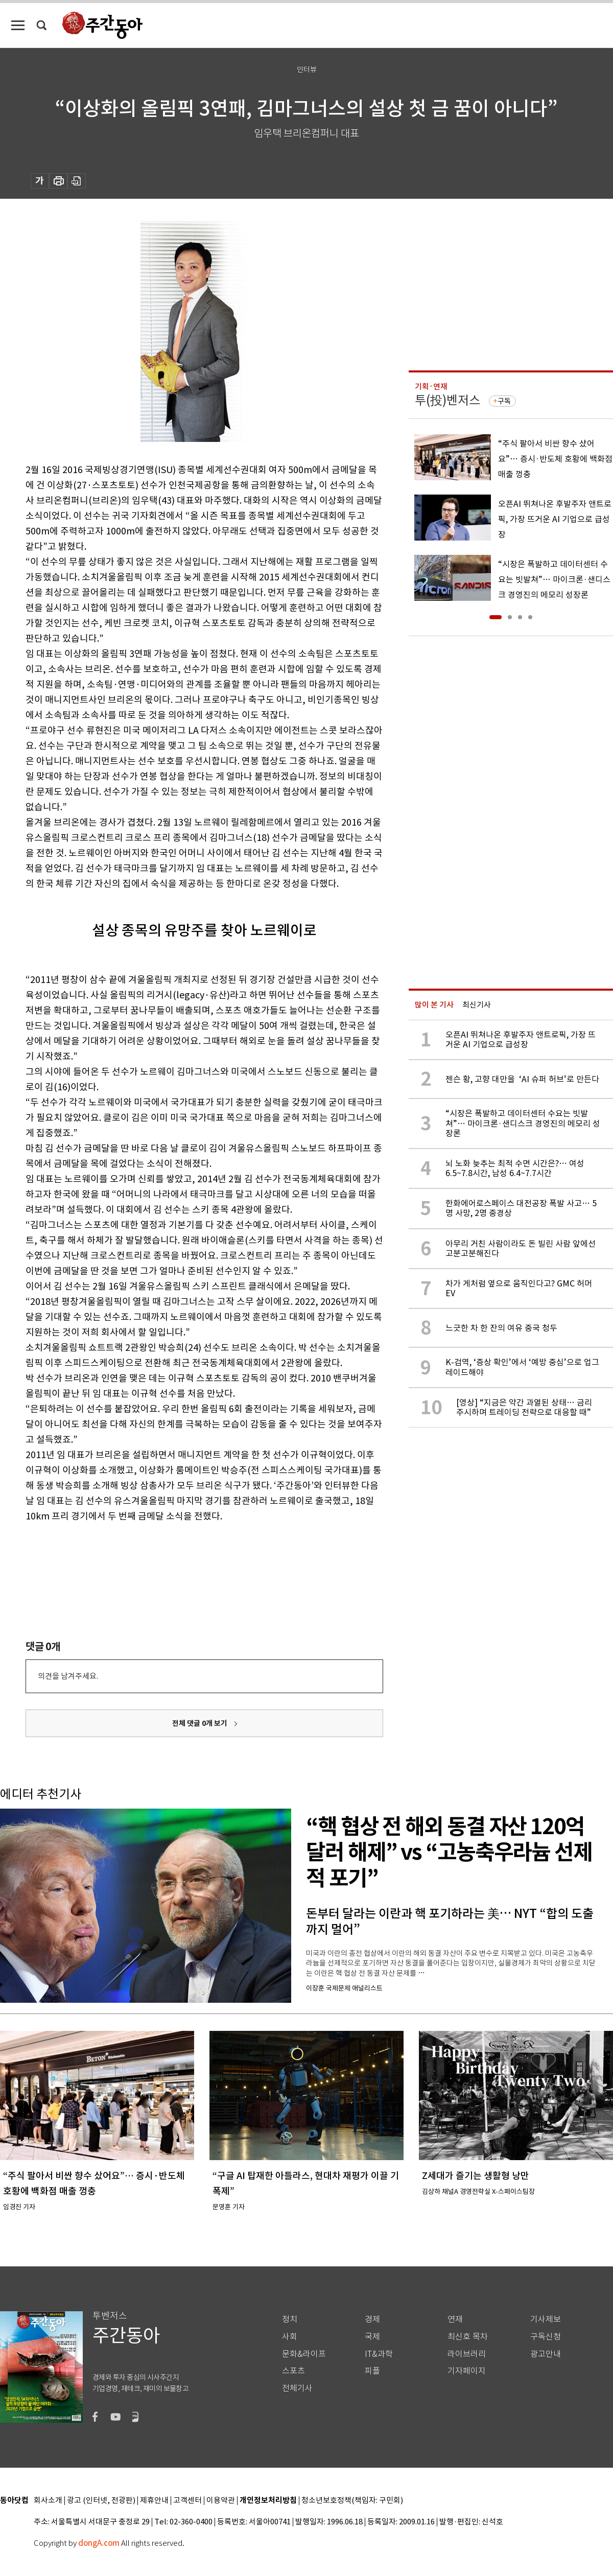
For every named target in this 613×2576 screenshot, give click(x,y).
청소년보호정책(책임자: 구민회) (352, 2500)
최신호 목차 (467, 2336)
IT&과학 (379, 2354)
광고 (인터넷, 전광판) (101, 2500)
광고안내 (545, 2354)
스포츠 (293, 2371)
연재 (455, 2319)
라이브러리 (466, 2354)
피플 (372, 2371)
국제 (372, 2336)
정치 (289, 2319)
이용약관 (220, 2500)
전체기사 (297, 2388)
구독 (504, 401)
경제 (372, 2319)
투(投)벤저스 (447, 400)
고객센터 (187, 2500)
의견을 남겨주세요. (68, 1676)
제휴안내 (154, 2500)
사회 (289, 2336)
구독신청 (545, 2336)
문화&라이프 (304, 2354)
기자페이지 (466, 2371)
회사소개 (48, 2500)
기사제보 (545, 2319)
